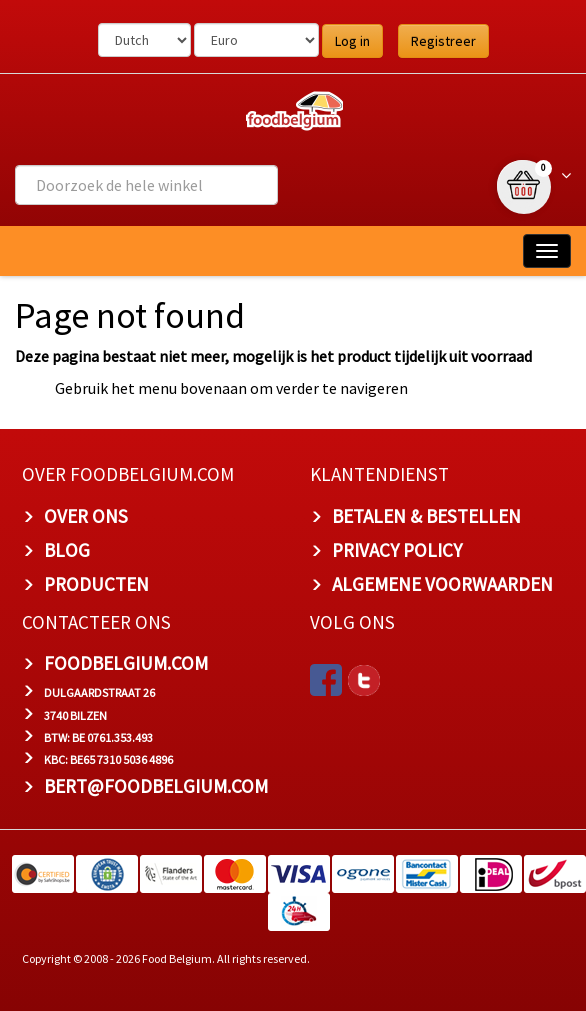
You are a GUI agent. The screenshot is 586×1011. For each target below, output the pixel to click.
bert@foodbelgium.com (156, 786)
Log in (352, 41)
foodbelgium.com (126, 663)
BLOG (67, 550)
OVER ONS (86, 516)
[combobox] (146, 185)
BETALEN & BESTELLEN (426, 516)
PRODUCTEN (96, 584)
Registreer (443, 41)
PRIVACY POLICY (397, 550)
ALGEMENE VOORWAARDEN (442, 584)
